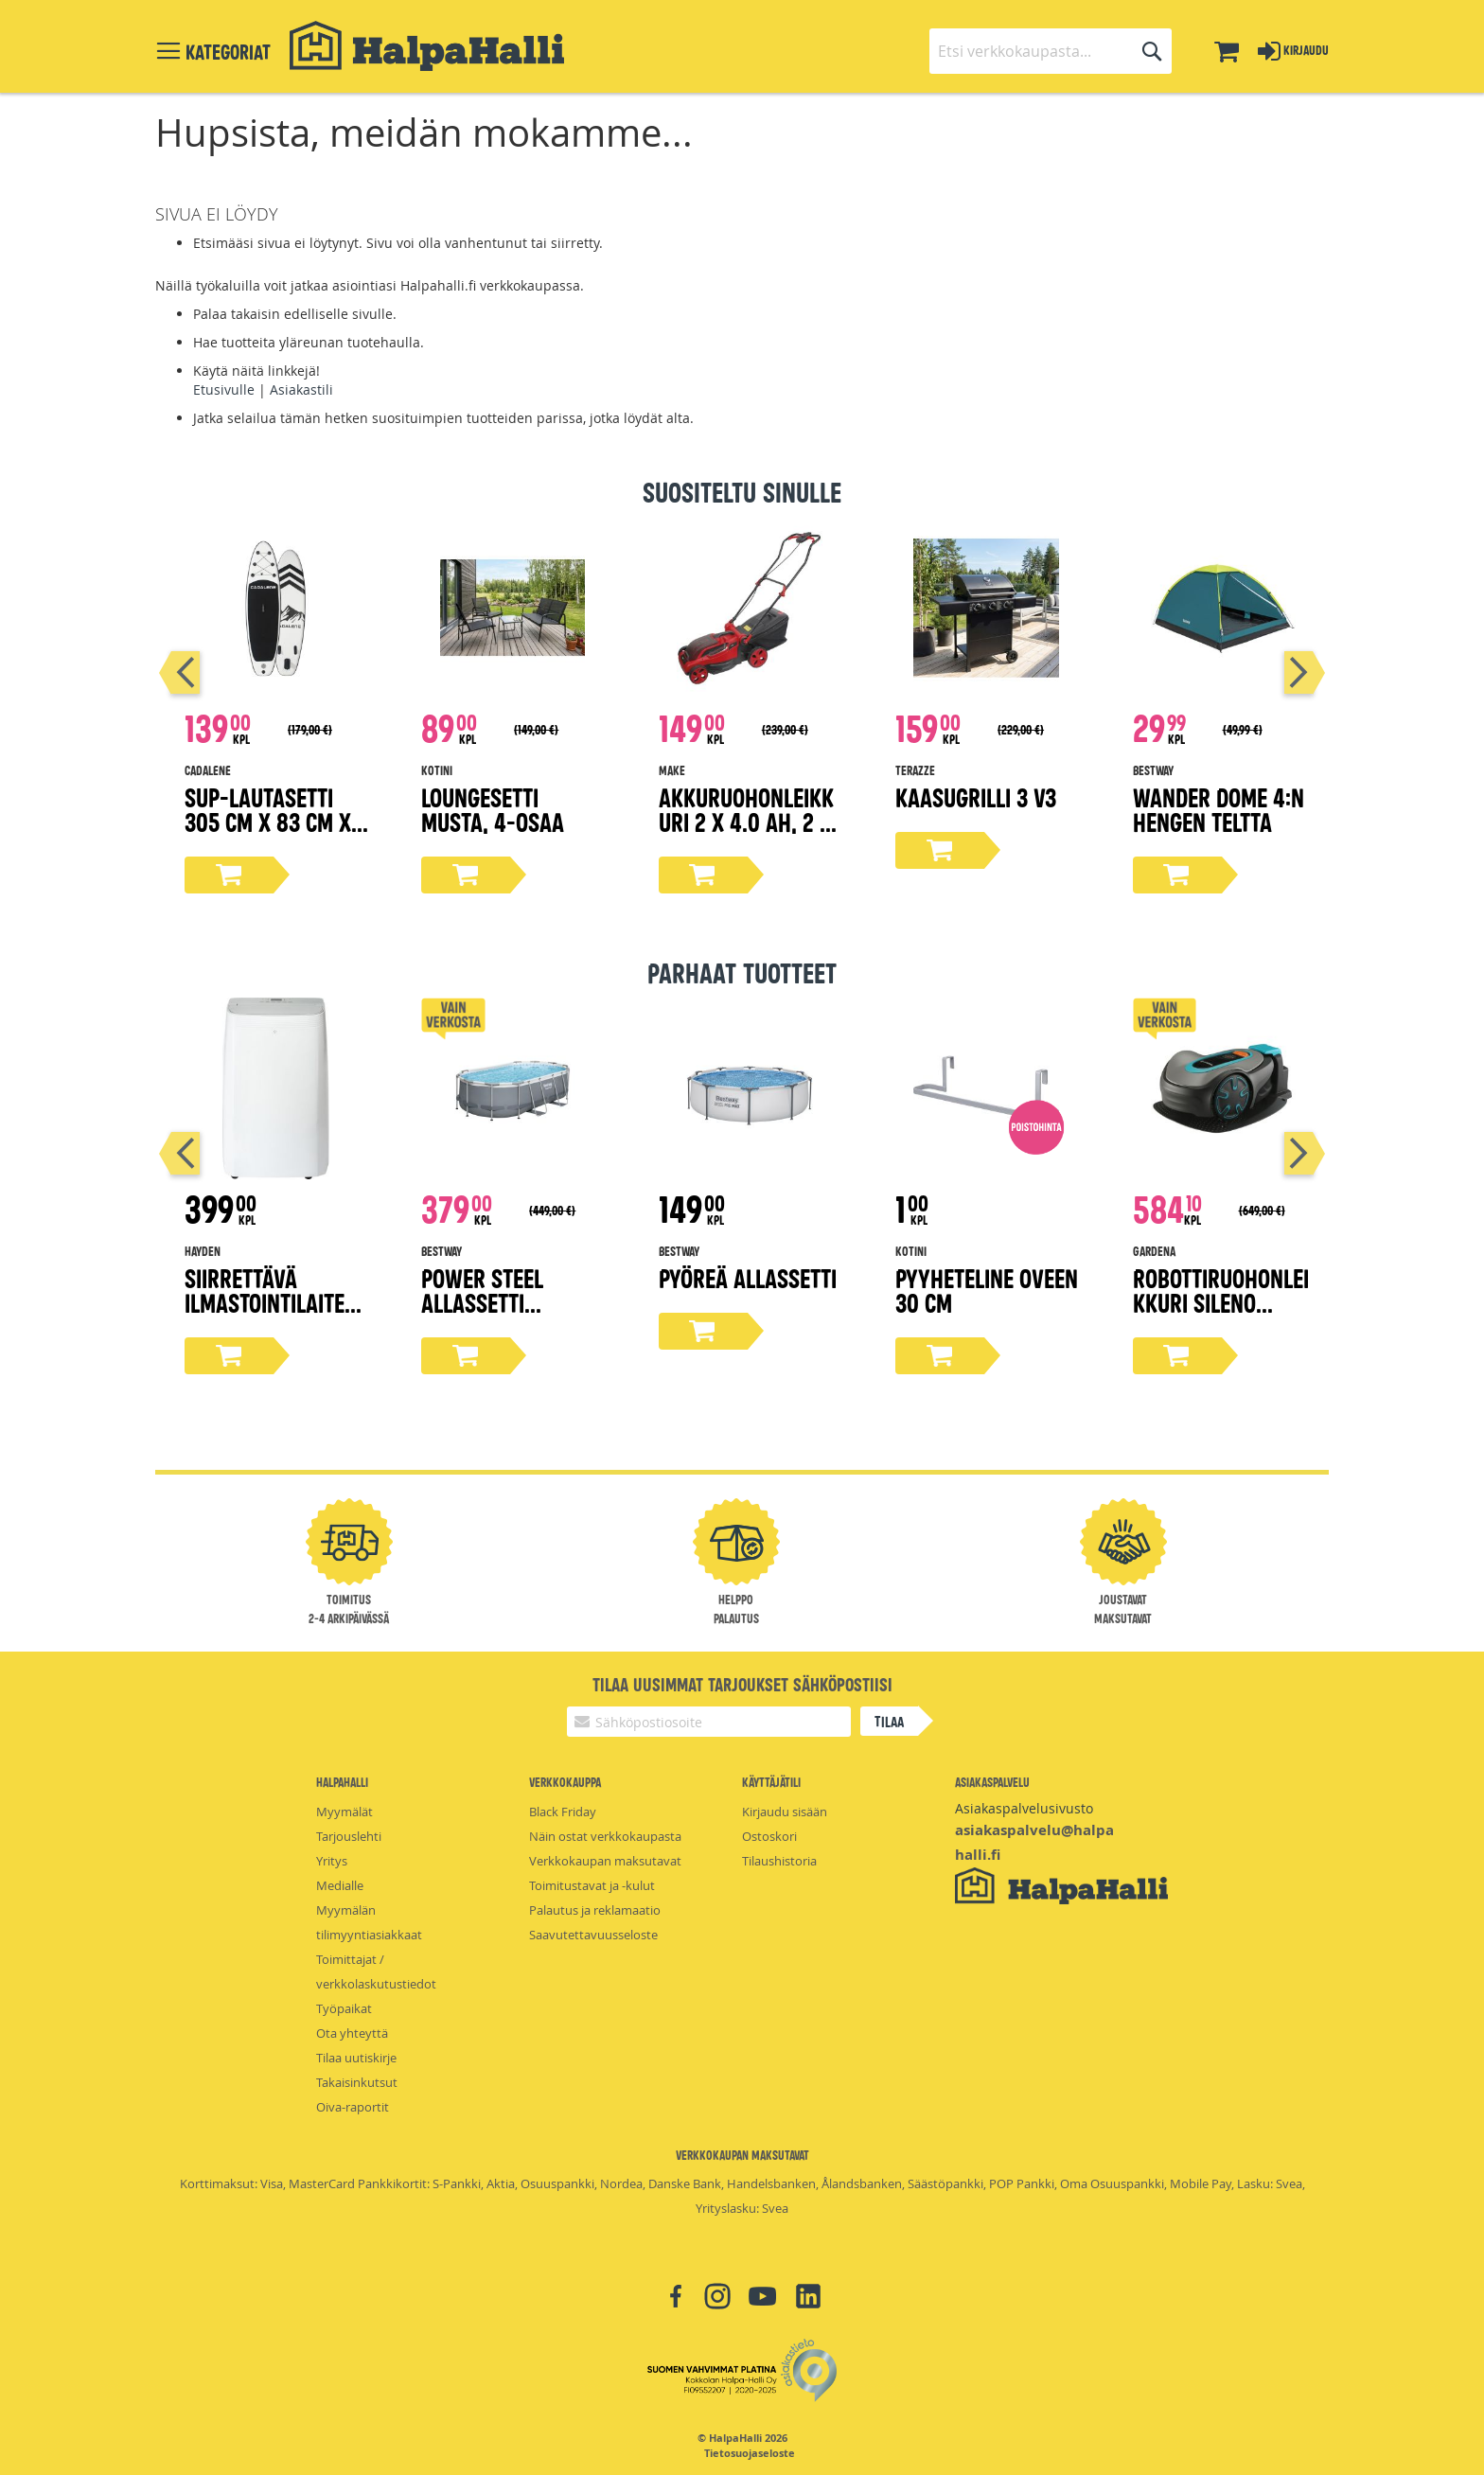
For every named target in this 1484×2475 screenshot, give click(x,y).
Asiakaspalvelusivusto (1024, 1808)
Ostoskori (769, 1836)
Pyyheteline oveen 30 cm (986, 1290)
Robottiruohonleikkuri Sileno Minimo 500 (1221, 1302)
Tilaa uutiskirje (356, 2057)
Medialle (339, 1885)
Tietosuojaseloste (749, 2453)
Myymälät (344, 1811)
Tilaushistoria (779, 1860)
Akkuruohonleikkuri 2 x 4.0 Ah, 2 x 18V (746, 821)
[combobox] (1050, 51)
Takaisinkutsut (357, 2082)
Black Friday (562, 1811)
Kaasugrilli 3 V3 (975, 796)
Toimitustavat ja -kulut (592, 1885)
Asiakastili (301, 389)
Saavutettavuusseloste (593, 1934)
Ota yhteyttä (352, 2033)
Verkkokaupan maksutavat (605, 1860)
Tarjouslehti (348, 1836)
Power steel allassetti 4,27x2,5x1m (482, 1302)
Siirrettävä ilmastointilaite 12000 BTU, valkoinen (264, 1314)
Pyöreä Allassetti (748, 1277)
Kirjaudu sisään (784, 1811)
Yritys (331, 1860)
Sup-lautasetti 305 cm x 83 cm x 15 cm (268, 821)
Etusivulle (224, 389)
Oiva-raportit (352, 2106)
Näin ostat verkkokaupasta (605, 1836)
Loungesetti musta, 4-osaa (492, 809)
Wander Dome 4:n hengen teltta (1218, 809)
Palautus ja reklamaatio (595, 1909)
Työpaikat (344, 2008)
